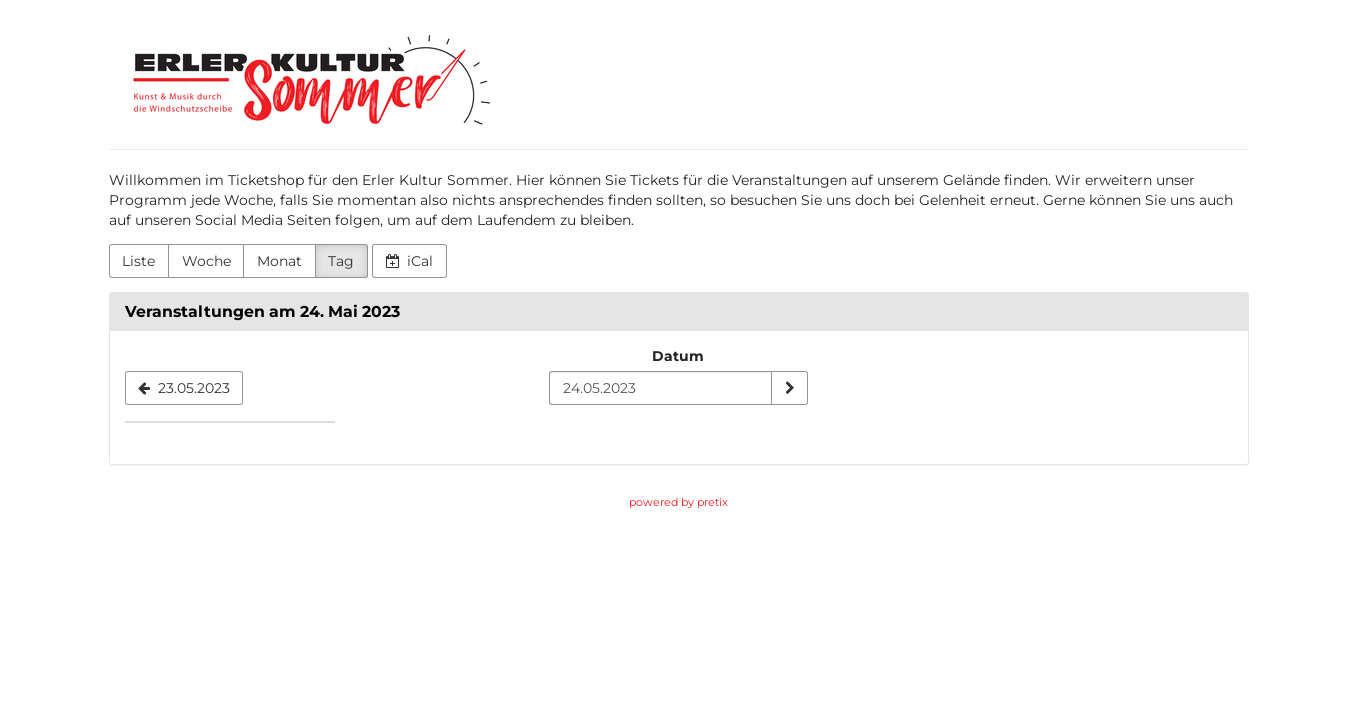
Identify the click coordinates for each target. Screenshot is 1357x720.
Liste (138, 261)
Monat (279, 261)
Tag (341, 261)
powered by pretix (678, 502)
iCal (410, 261)
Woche (206, 261)
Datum (678, 356)
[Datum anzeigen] (789, 388)
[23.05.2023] (184, 388)
